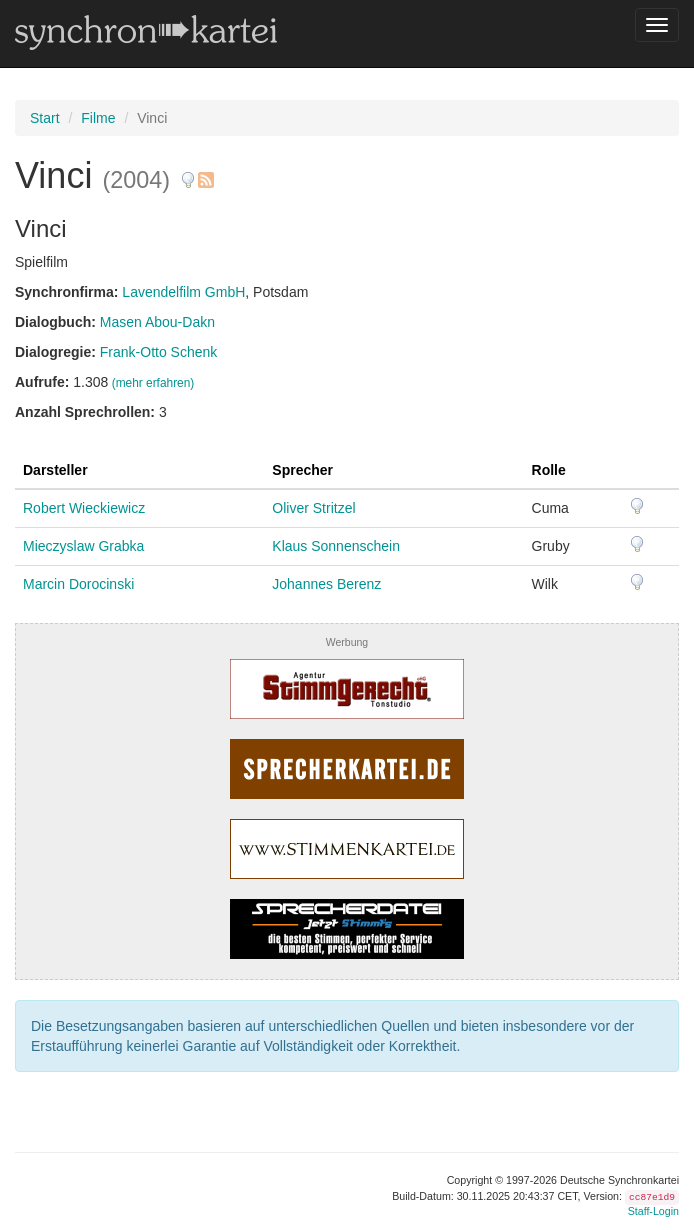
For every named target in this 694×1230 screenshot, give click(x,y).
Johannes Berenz (326, 584)
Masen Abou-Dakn (157, 322)
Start (45, 118)
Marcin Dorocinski (78, 584)
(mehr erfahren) (153, 383)
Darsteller (55, 470)
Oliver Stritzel (313, 508)
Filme (98, 118)
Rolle (549, 470)
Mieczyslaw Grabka (83, 546)
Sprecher (302, 470)
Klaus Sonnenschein (336, 546)
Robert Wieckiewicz (84, 508)
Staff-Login (653, 1211)
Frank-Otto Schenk (159, 352)
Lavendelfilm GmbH (183, 292)
